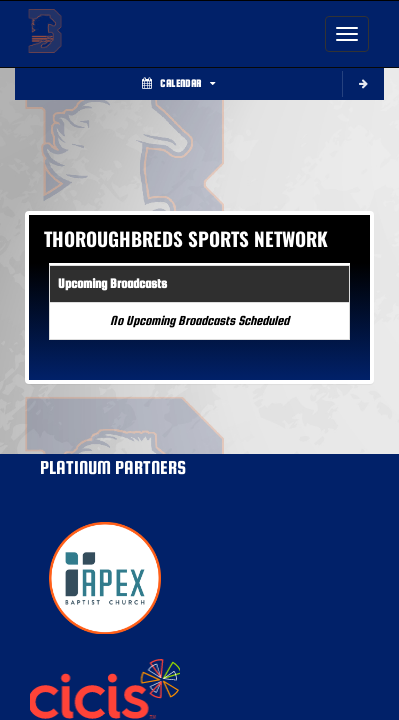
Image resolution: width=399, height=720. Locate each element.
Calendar (178, 83)
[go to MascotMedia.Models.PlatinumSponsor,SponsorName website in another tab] (199, 578)
